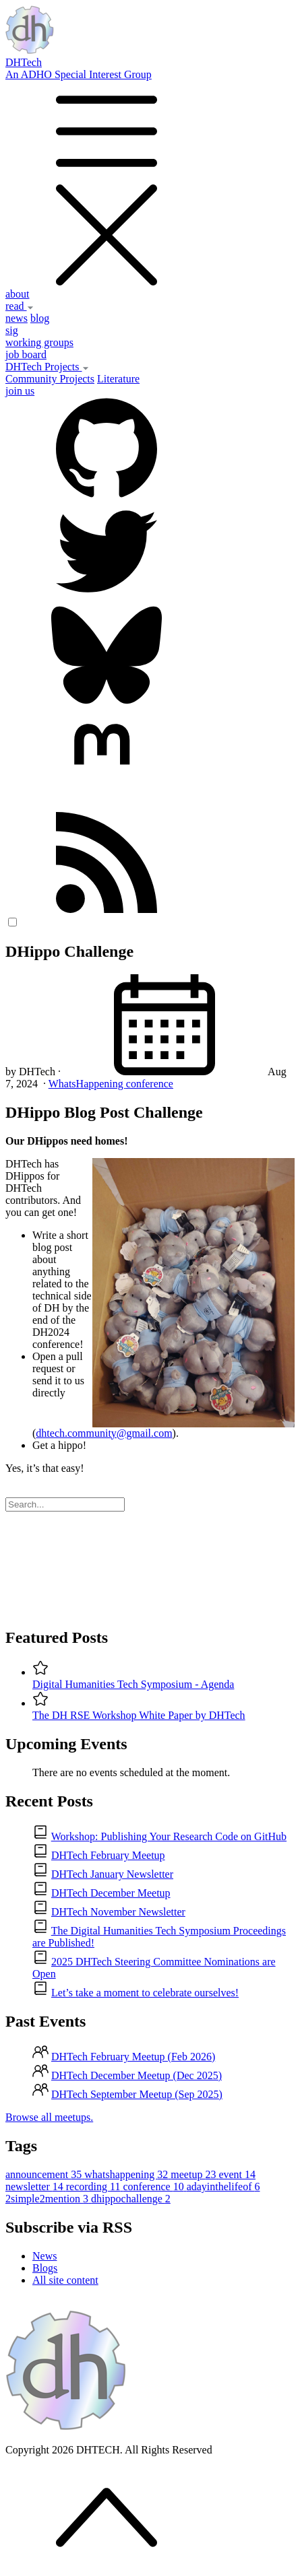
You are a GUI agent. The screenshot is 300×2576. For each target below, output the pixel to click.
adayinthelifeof (223, 2186)
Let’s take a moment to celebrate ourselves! (145, 1992)
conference (149, 1083)
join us (19, 391)
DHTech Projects (47, 366)
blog (39, 318)
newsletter (35, 2186)
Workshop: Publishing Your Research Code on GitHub (169, 1836)
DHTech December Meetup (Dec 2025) (136, 2075)
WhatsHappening (87, 1083)
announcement (44, 2174)
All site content (65, 2280)
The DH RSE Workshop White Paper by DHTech (138, 1715)
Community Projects (49, 378)
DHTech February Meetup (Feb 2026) (133, 2056)
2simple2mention (48, 2198)
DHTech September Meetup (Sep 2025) (136, 2094)
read (19, 306)
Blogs (44, 2268)
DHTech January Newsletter (112, 1874)
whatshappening (127, 2174)
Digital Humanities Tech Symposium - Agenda (133, 1684)
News (44, 2256)
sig (11, 330)
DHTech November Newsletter (118, 1912)
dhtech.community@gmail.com (104, 1433)
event (237, 2174)
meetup (194, 2174)
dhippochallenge (131, 2198)
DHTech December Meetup (111, 1893)
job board (26, 354)
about (17, 294)
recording (94, 2186)
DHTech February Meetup (108, 1855)
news (16, 318)
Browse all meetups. (49, 2117)
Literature (118, 378)
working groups (39, 342)
